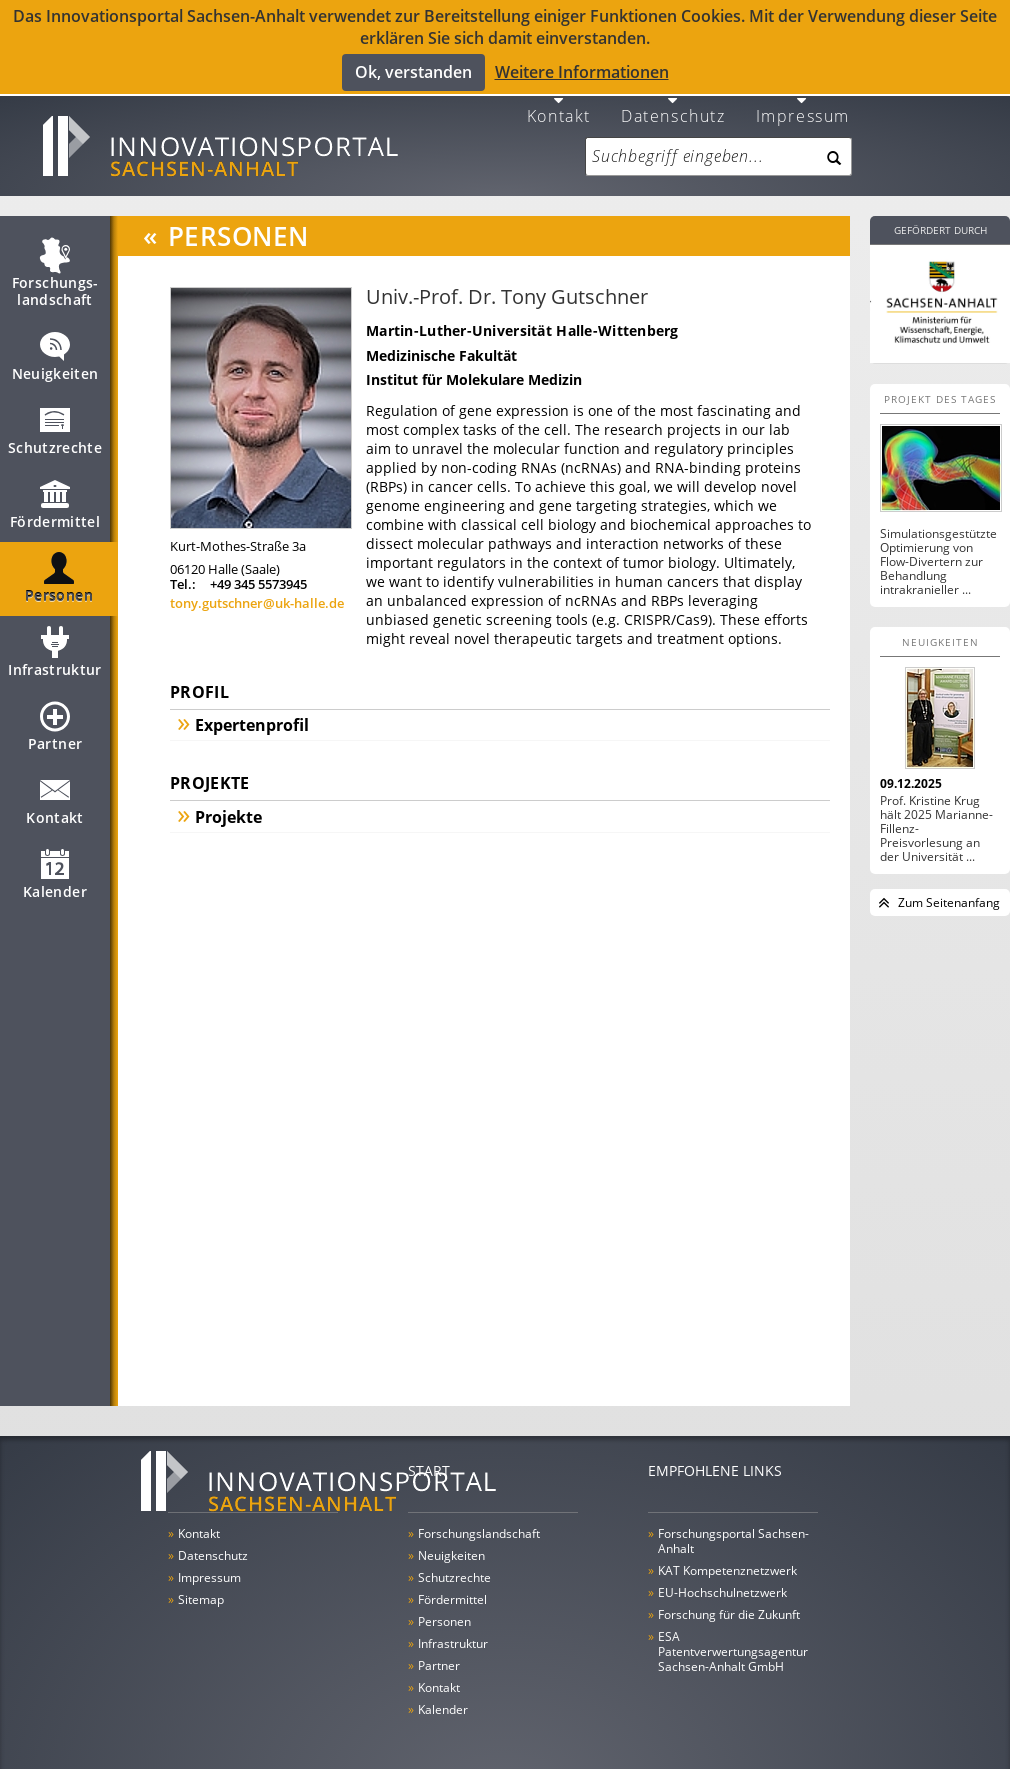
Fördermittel (55, 500)
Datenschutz (673, 101)
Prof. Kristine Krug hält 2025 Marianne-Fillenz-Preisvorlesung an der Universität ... (936, 816)
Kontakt (559, 101)
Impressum (803, 101)
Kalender (55, 870)
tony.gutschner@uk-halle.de (257, 591)
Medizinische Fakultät (441, 342)
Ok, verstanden (413, 71)
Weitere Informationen (582, 72)
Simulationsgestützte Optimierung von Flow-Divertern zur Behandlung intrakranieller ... (938, 549)
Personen (59, 574)
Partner (55, 722)
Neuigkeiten (55, 352)
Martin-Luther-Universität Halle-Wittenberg (522, 317)
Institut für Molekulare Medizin (474, 366)
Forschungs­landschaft (55, 269)
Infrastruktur (55, 648)
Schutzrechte (55, 426)
